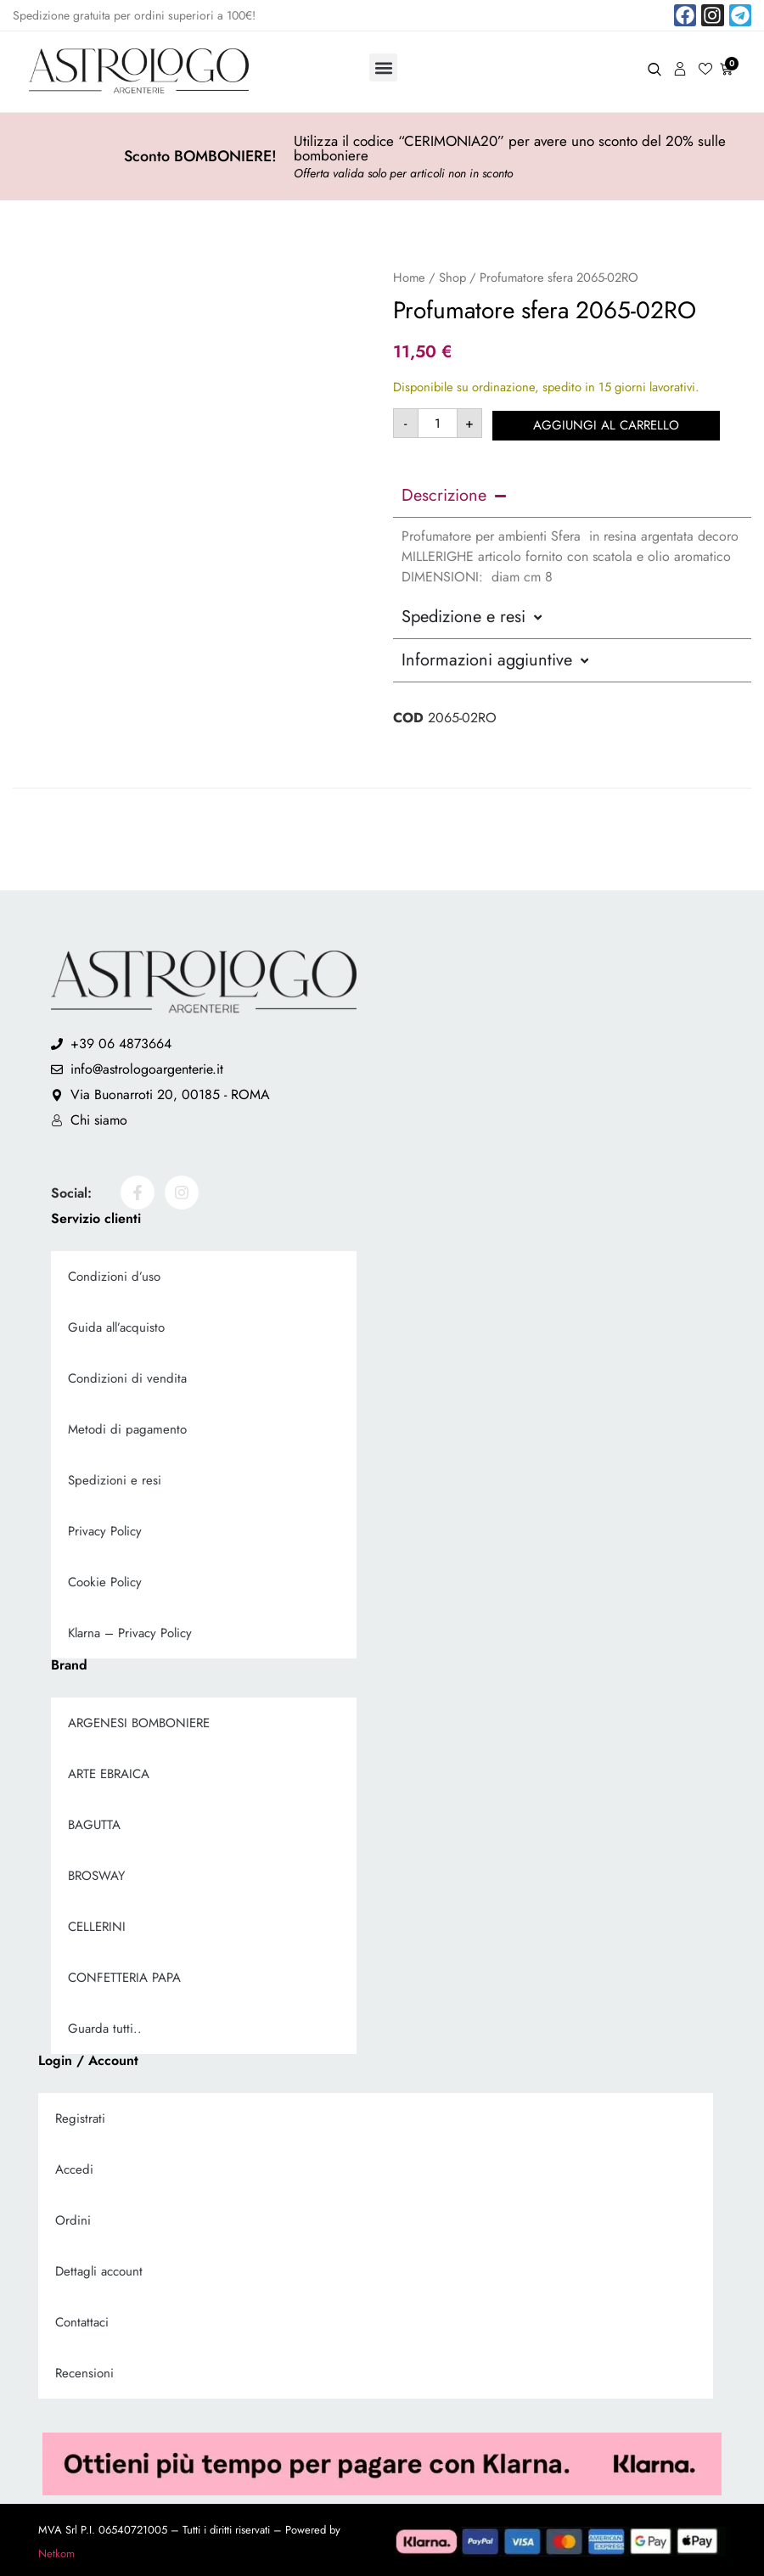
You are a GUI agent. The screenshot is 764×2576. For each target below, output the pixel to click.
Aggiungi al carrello (609, 422)
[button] (383, 67)
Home (409, 277)
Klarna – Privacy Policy (130, 1630)
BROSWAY (96, 1873)
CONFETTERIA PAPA (124, 1975)
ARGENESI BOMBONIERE (139, 1720)
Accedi (74, 2167)
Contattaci (82, 2319)
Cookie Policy (105, 1579)
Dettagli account (99, 2268)
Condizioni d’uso (114, 1274)
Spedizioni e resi (114, 1477)
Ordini (73, 2217)
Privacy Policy (105, 1528)
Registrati (80, 2116)
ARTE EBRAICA (108, 1771)
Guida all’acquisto (116, 1325)
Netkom (56, 2551)
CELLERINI (97, 1924)
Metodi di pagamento (127, 1426)
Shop (452, 277)
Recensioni (84, 2370)
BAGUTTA (94, 1822)
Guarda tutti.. (105, 2026)
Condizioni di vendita (127, 1376)
